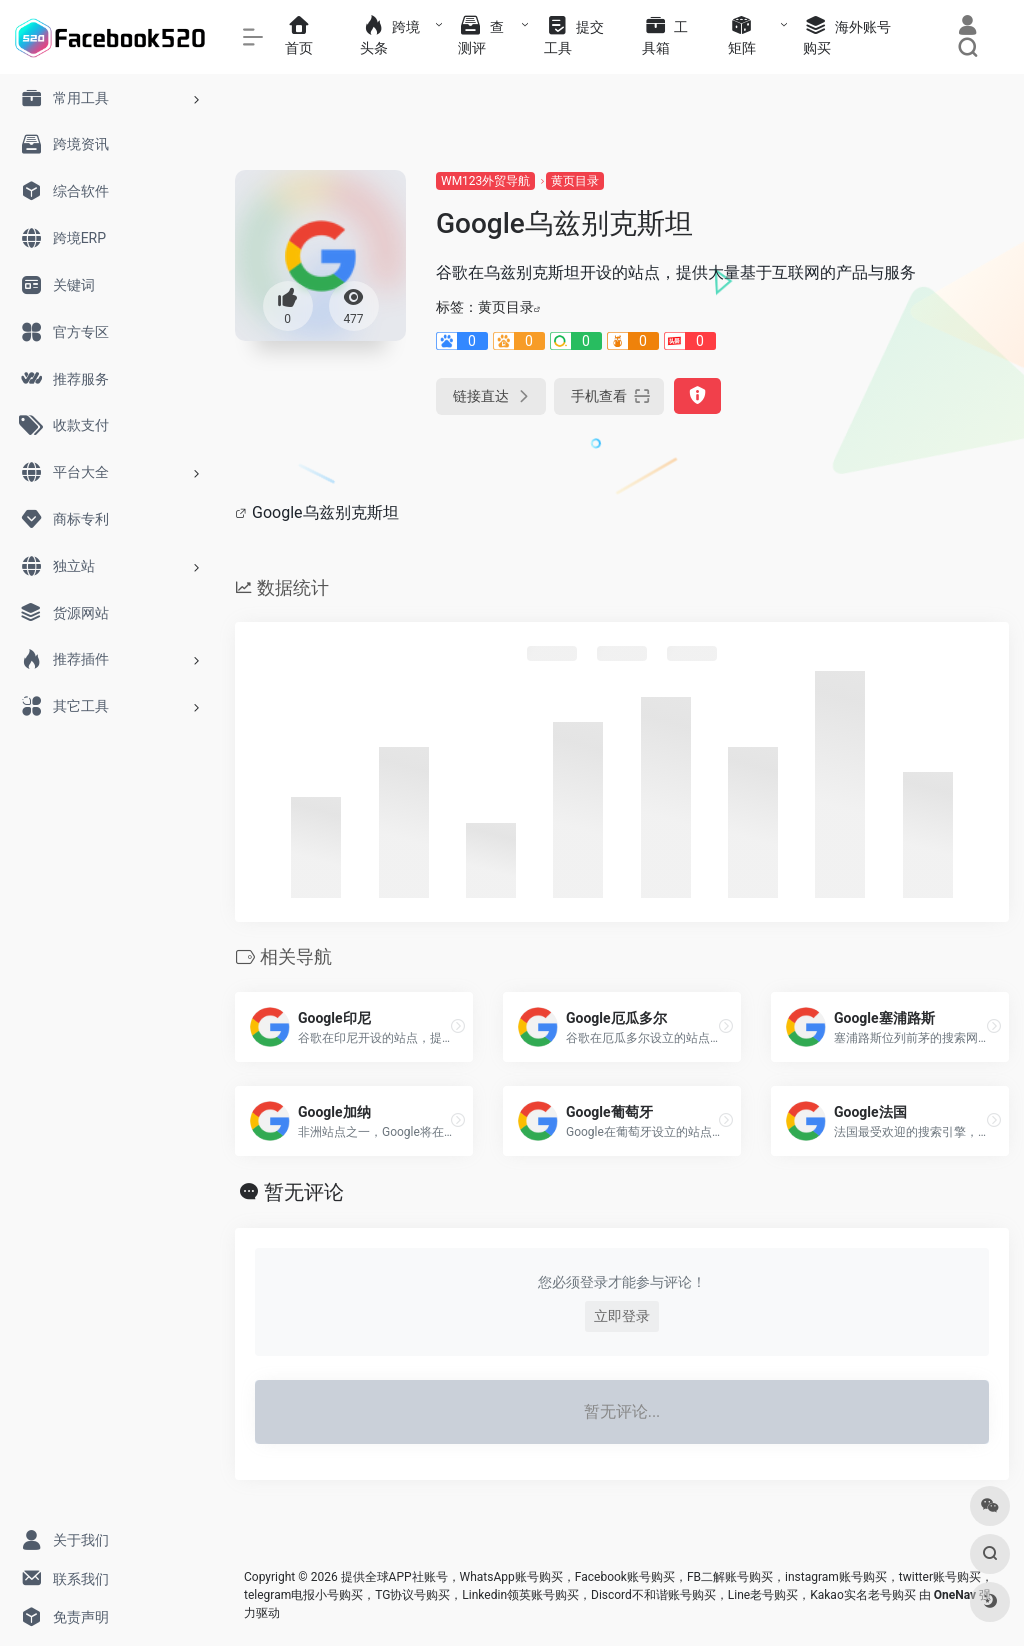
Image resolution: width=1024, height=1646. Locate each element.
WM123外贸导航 (485, 181)
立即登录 (622, 1316)
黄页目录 (575, 181)
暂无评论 (304, 1192)
